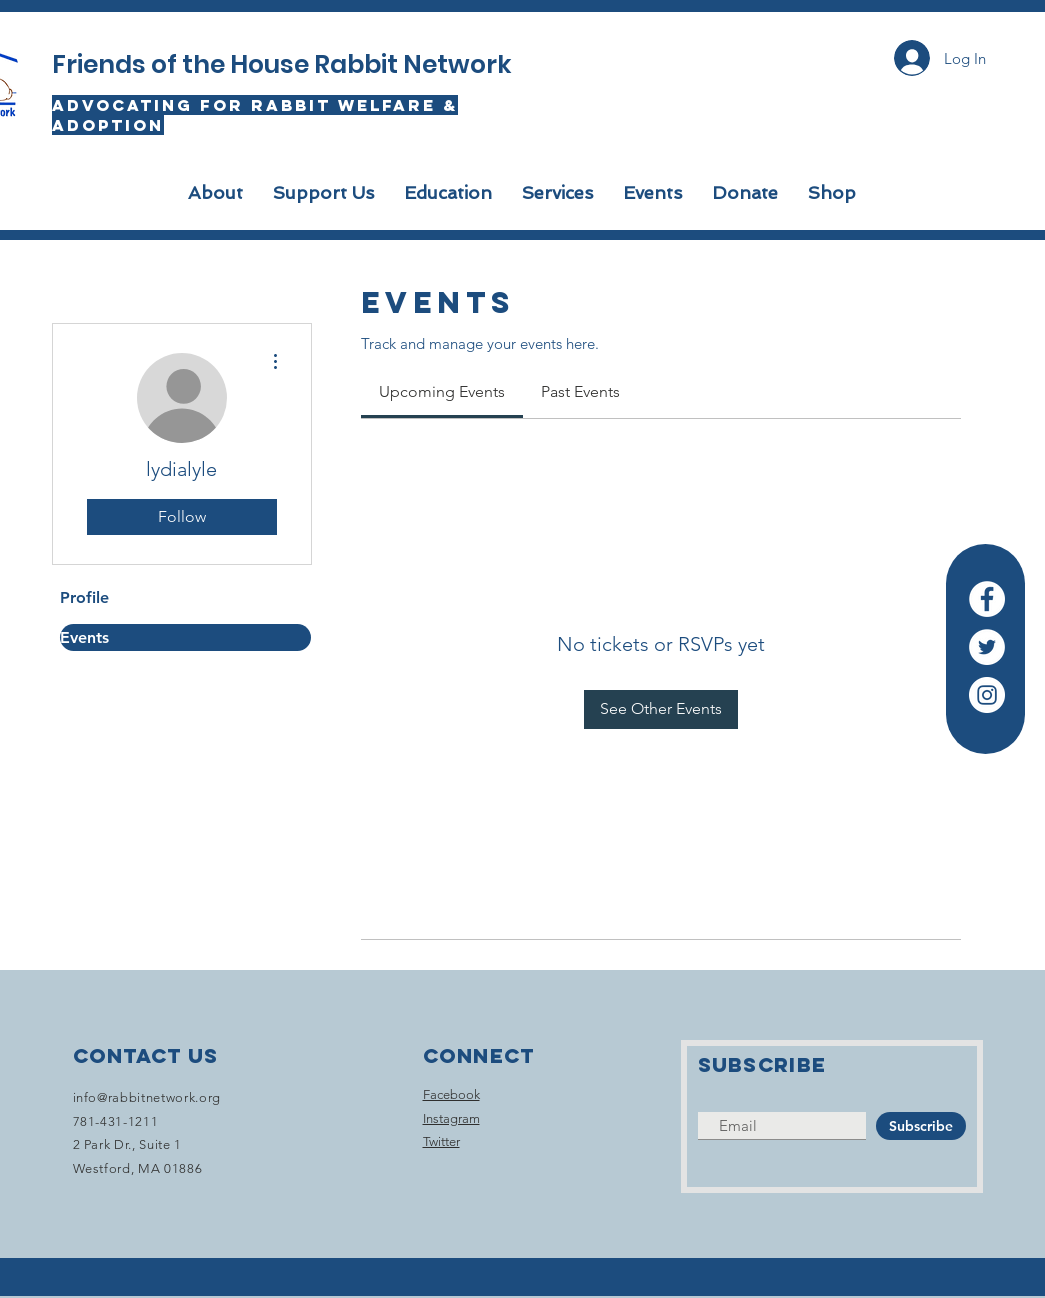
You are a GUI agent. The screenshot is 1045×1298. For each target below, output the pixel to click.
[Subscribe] (921, 1126)
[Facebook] (987, 599)
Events (84, 637)
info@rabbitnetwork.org (147, 1097)
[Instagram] (987, 695)
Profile (84, 597)
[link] (442, 391)
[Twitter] (987, 647)
